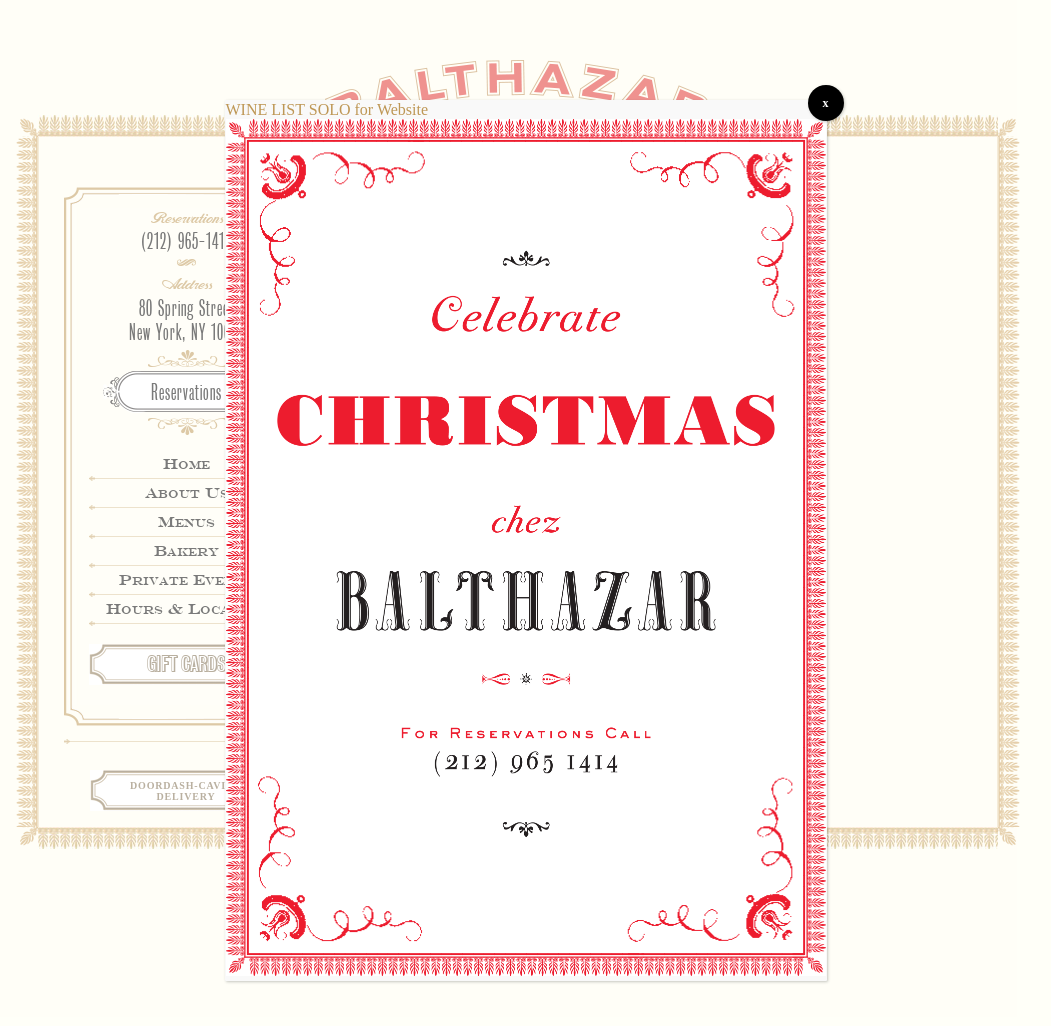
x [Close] (826, 103)
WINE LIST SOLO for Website (327, 109)
